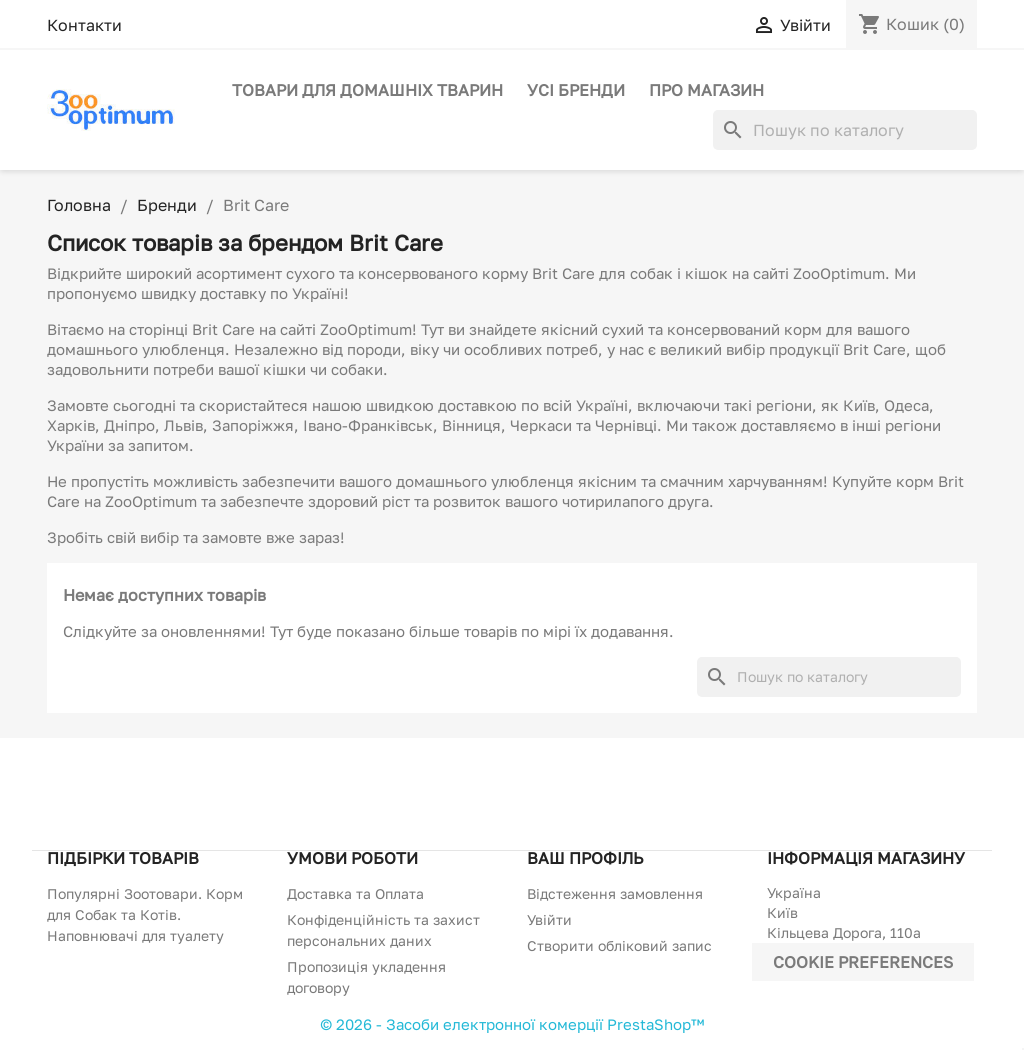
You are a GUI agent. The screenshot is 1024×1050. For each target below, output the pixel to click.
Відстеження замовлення (615, 893)
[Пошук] (845, 130)
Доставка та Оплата (355, 893)
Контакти (84, 25)
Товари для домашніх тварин (367, 90)
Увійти (549, 919)
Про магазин (706, 90)
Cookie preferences (863, 962)
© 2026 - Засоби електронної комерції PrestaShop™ (512, 1024)
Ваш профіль (585, 858)
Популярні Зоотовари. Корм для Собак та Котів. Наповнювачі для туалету (145, 914)
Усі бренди (576, 90)
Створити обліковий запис (619, 945)
